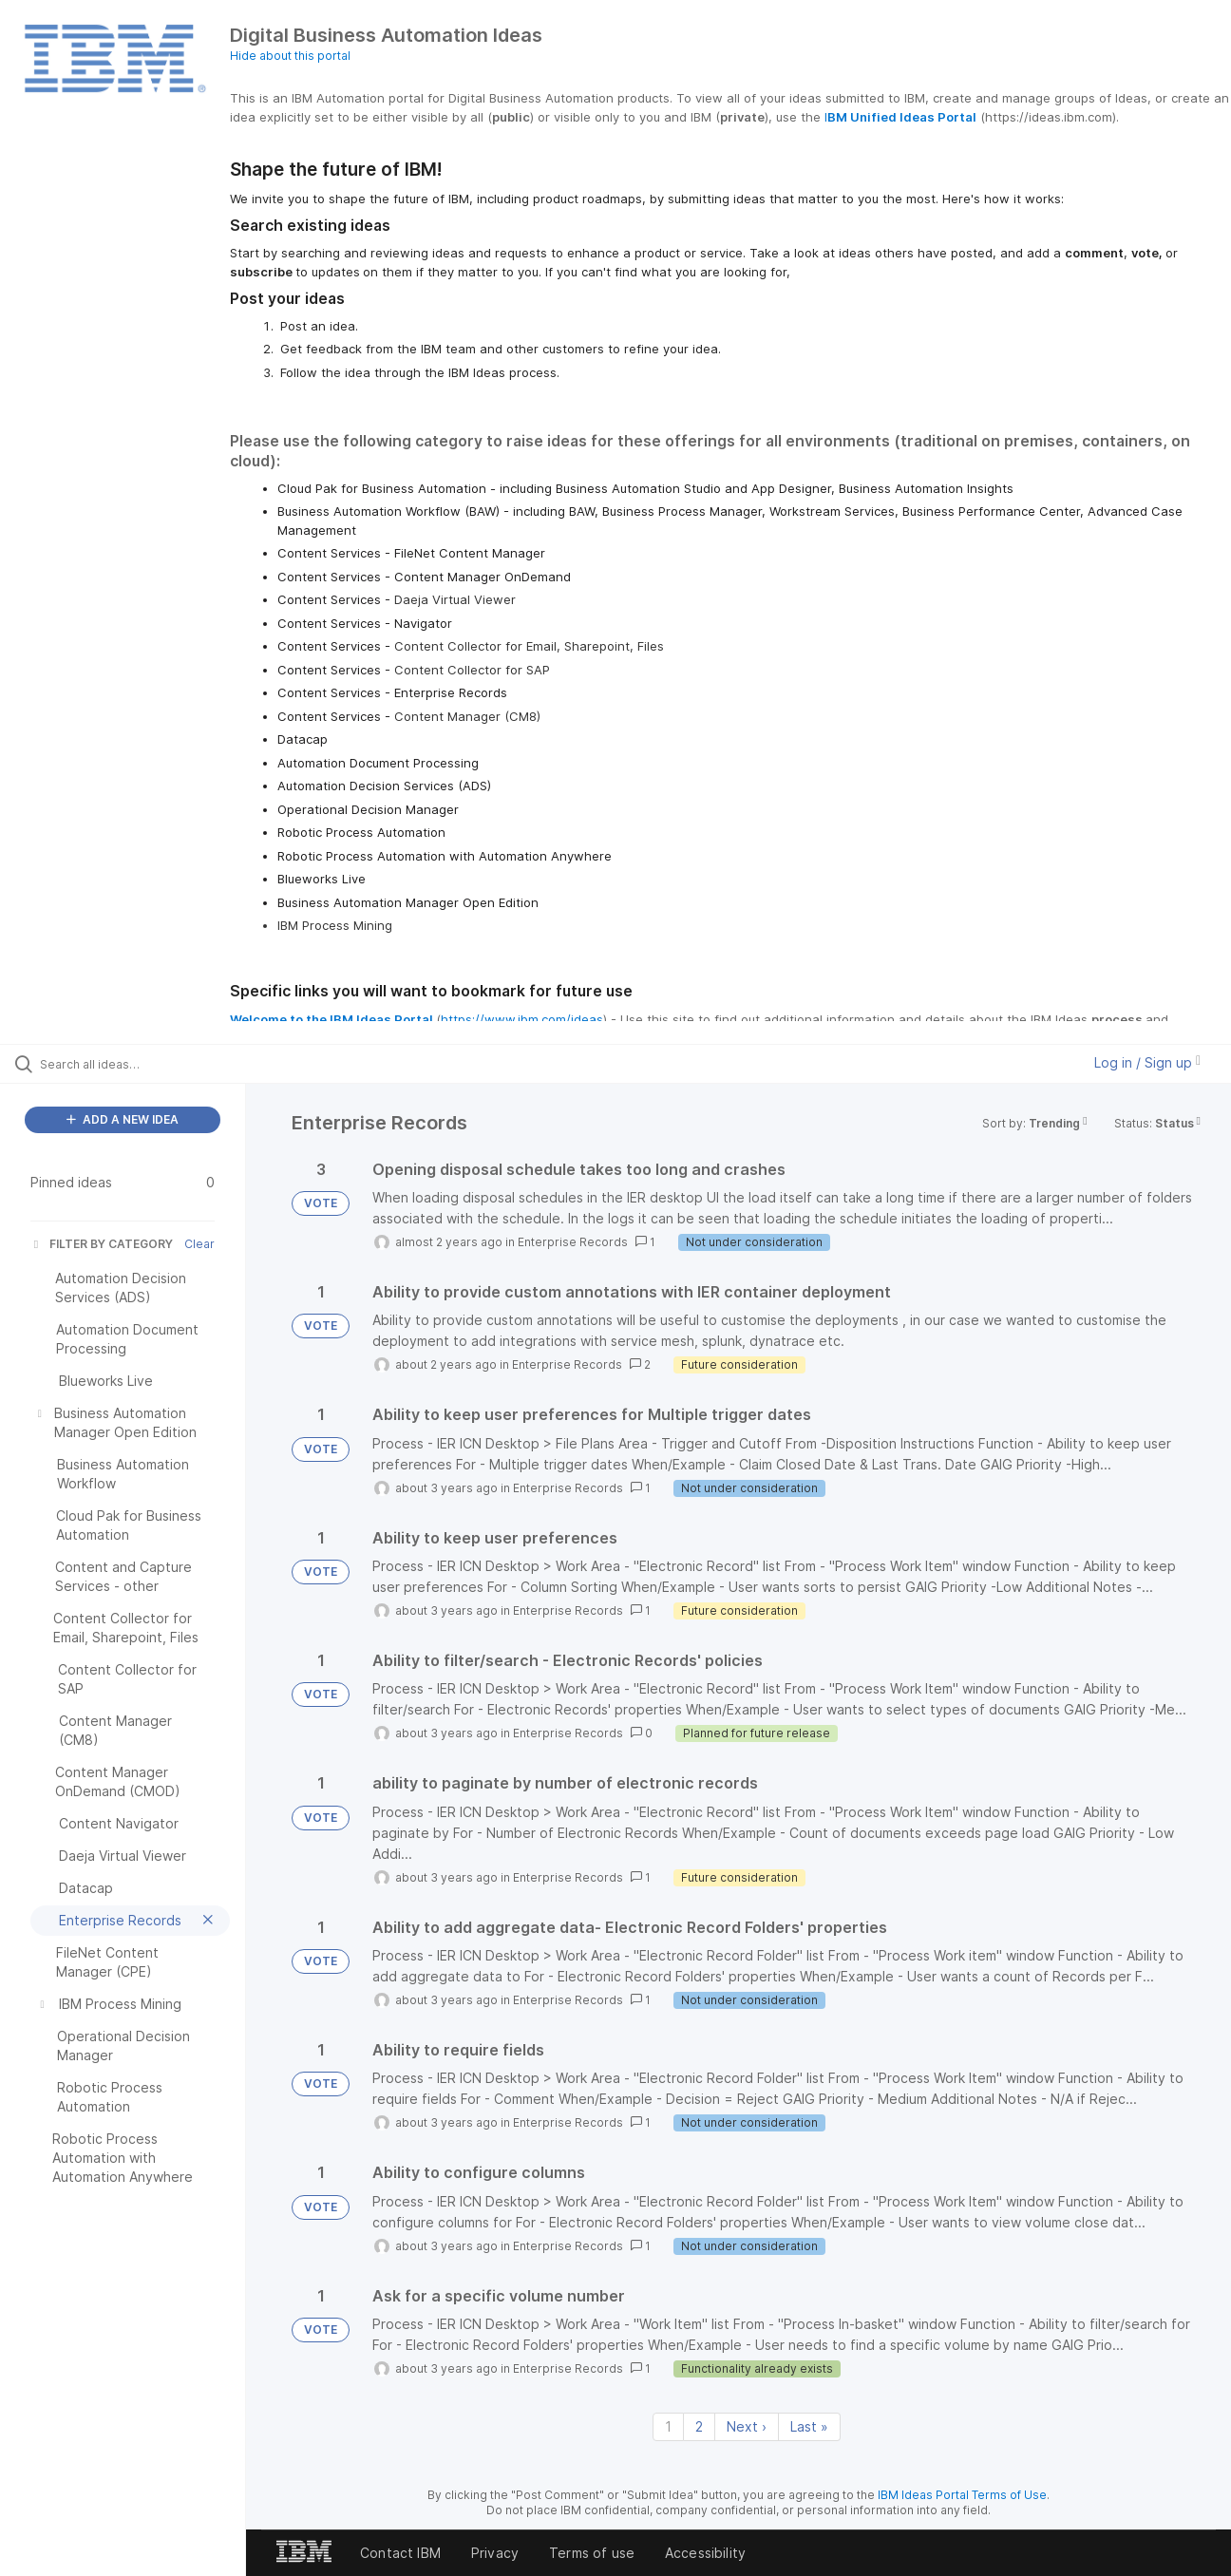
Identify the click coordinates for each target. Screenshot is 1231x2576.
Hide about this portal (290, 55)
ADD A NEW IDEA (122, 1119)
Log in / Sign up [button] (1147, 1062)
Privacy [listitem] (495, 2553)
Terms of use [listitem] (591, 2553)
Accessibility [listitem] (705, 2553)
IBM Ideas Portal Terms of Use (962, 2495)
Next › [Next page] (747, 2426)
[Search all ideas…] (146, 1063)
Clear (199, 1244)
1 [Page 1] (668, 2426)
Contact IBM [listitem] (400, 2553)
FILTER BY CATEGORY (101, 1244)
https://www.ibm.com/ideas (522, 1019)
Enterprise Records (573, 1242)
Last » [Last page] (809, 2426)
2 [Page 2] (699, 2426)
